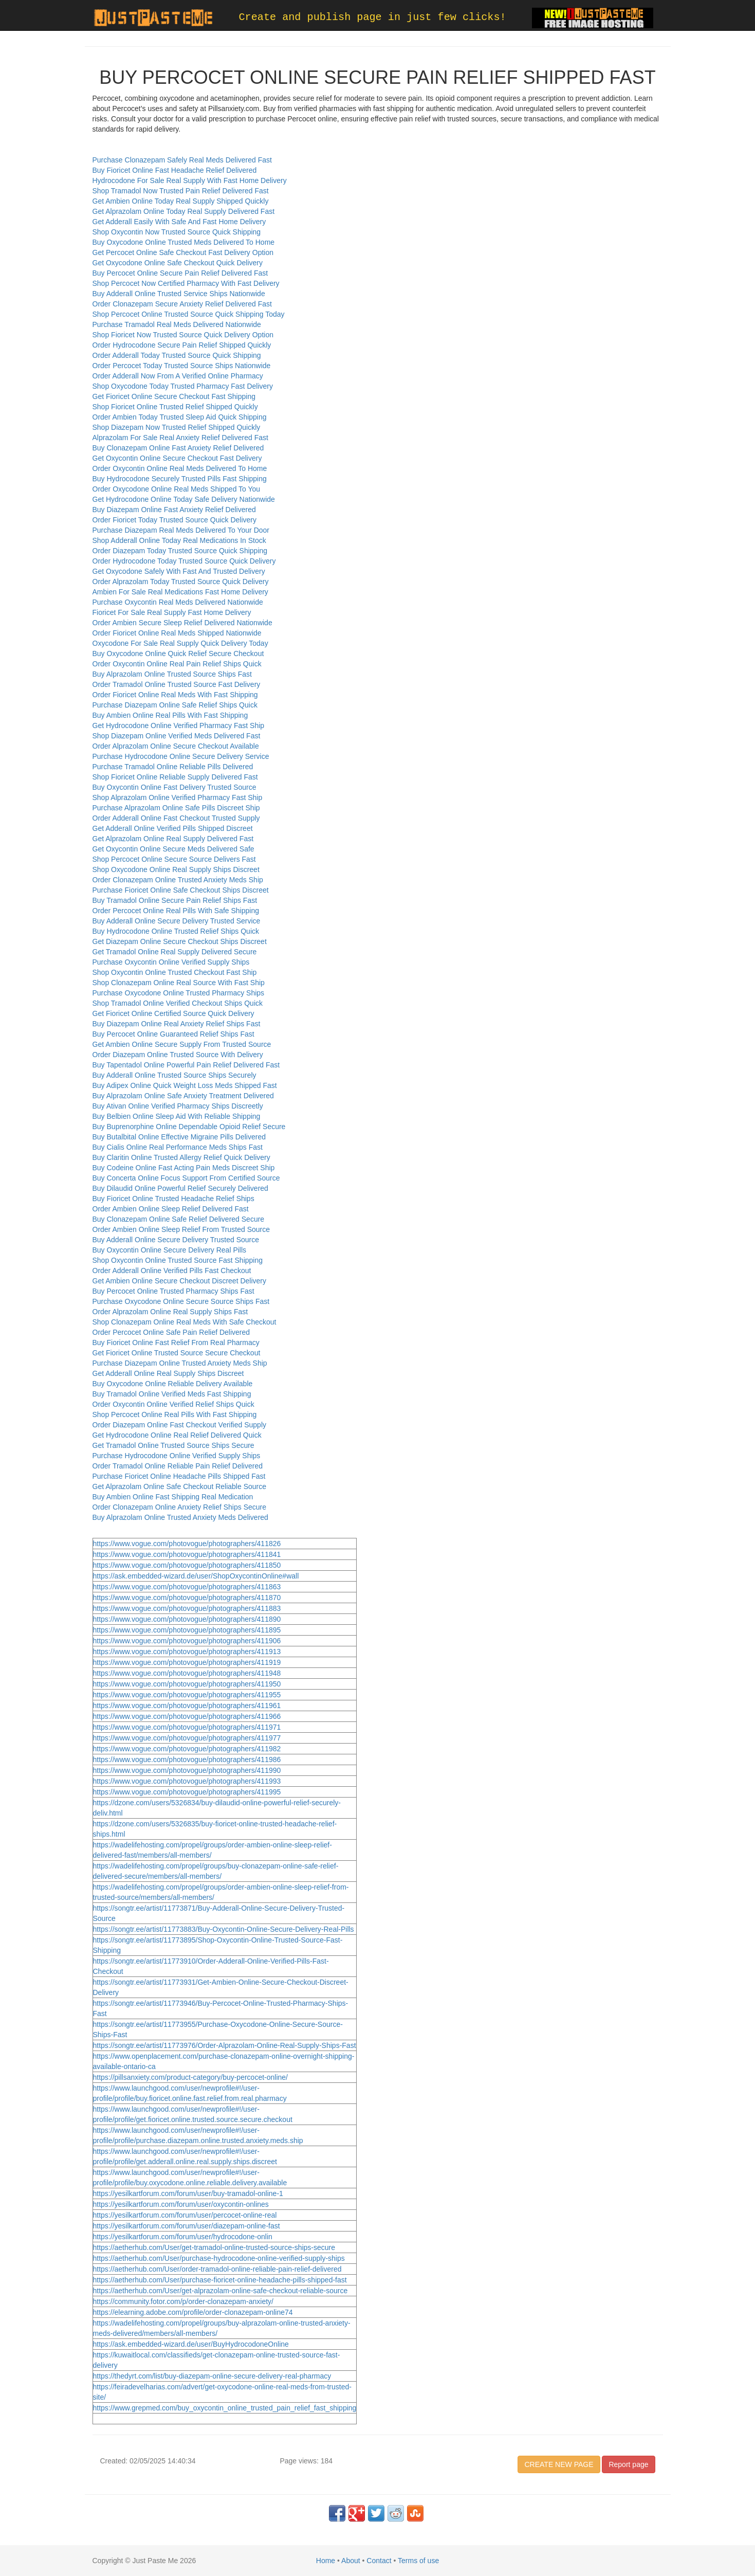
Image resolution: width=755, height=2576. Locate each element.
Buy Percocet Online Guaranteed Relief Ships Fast (173, 1034)
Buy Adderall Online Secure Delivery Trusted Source (176, 1240)
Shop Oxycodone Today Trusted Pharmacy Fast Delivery (183, 386)
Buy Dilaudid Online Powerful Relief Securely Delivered (180, 1188)
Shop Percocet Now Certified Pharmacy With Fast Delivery (186, 283)
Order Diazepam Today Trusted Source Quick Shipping (180, 551)
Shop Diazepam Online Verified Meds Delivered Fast (177, 736)
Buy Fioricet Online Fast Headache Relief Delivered (175, 170)
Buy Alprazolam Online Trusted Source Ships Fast (172, 674)
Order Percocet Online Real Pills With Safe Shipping (176, 910)
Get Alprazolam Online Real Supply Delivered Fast (173, 839)
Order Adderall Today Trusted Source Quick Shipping (177, 355)
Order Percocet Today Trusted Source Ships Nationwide (182, 365)
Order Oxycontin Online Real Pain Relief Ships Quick (177, 664)
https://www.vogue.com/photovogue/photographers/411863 (187, 1587)
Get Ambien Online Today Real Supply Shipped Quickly (181, 201)
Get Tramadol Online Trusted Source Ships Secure (173, 1445)
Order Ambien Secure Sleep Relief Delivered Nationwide (182, 623)
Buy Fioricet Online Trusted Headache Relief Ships (173, 1198)
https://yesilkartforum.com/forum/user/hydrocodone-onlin (182, 2237)
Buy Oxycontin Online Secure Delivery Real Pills (170, 1250)
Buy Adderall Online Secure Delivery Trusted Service (177, 921)
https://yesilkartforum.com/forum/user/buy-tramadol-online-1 (188, 2193)
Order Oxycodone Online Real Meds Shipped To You (177, 489)
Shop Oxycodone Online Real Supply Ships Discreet (176, 869)
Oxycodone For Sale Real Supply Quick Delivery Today (180, 643)
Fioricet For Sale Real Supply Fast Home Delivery (172, 612)
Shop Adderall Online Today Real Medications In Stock (179, 540)
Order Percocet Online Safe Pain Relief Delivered (171, 1332)
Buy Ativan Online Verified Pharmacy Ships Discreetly (178, 1106)
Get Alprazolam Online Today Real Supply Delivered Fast (184, 211)
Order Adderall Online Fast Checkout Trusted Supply (176, 818)
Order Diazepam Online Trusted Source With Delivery (178, 1054)
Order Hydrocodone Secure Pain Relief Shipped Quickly (182, 345)
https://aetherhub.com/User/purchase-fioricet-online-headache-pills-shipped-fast (220, 2280)
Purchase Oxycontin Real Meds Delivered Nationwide (178, 602)
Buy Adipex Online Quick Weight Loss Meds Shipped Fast (185, 1085)
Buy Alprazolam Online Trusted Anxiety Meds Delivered (180, 1517)
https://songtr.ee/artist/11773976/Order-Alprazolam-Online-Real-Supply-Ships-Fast (224, 2045)
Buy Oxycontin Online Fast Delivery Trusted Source (174, 787)
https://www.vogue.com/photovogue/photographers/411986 (187, 1759)
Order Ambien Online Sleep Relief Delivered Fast (171, 1209)
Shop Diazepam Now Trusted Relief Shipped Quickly (177, 427)
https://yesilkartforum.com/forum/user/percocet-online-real (185, 2215)
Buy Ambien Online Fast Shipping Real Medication (173, 1497)
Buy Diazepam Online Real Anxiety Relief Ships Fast (177, 1024)
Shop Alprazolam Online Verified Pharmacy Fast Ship (178, 797)
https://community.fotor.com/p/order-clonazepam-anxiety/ (183, 2301)
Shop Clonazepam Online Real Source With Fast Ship (179, 982)
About (350, 2560)
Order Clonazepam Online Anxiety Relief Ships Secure (180, 1507)
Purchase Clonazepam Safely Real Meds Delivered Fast (182, 160)
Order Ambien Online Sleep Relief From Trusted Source (181, 1229)
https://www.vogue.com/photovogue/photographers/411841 (187, 1554)
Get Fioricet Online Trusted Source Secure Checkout (177, 1353)
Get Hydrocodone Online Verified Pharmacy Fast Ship (179, 725)
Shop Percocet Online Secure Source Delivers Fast (174, 859)
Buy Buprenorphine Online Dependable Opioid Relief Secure (189, 1126)
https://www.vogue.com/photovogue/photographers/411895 (187, 1630)
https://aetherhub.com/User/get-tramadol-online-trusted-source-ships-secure (214, 2247)
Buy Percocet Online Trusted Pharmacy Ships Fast (173, 1291)
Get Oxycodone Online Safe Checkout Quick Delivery (178, 263)
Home (325, 2560)
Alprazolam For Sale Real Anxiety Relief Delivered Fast (180, 437)
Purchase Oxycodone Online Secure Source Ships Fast (181, 1301)
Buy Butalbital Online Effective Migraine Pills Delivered (179, 1137)
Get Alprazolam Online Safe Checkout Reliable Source (180, 1486)
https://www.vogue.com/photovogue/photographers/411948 (187, 1673)
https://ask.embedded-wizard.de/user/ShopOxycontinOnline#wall (196, 1576)
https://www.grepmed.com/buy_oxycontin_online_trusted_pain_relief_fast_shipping (225, 2408)
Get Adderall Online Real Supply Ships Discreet (168, 1373)
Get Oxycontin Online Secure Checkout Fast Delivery (177, 458)
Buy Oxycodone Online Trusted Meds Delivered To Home (184, 242)
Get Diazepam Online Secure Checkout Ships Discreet (180, 941)
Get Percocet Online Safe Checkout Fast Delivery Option (183, 252)
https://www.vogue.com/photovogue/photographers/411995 (187, 1792)
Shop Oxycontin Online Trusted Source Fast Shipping (178, 1260)
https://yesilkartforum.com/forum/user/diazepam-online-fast (186, 2226)
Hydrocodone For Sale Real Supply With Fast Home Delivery (190, 180)
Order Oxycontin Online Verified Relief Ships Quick (173, 1404)
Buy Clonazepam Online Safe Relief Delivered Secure (179, 1219)
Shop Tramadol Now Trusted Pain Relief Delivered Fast (181, 191)
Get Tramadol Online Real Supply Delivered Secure (175, 952)
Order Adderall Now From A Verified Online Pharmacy (178, 376)
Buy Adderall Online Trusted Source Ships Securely (174, 1075)
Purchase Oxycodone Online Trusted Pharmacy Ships (179, 993)
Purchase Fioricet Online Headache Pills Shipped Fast (179, 1476)
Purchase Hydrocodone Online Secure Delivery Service (181, 756)
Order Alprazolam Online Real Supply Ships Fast (170, 1312)
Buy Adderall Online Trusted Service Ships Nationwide (179, 293)
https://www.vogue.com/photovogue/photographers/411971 (187, 1727)
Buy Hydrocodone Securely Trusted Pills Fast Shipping (180, 479)
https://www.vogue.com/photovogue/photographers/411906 (187, 1641)
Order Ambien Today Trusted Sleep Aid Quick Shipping (180, 417)
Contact (378, 2560)
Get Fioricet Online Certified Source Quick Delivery (173, 1013)
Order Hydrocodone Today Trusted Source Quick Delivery (184, 561)
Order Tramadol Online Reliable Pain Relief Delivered (178, 1466)
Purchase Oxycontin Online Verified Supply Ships (171, 962)
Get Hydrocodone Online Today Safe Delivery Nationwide (184, 499)
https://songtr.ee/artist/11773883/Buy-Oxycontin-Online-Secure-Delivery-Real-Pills (223, 1929)
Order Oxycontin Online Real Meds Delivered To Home (180, 468)
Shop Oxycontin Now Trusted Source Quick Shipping (177, 232)
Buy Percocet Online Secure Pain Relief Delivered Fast (180, 273)
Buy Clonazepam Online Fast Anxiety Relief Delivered (178, 448)
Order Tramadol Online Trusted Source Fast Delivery (177, 684)
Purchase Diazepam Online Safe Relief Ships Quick (175, 705)
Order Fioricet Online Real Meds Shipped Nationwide (177, 633)
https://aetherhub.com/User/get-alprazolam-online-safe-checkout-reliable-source (220, 2291)
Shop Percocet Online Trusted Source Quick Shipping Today (189, 314)
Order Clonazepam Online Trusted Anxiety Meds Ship (178, 880)
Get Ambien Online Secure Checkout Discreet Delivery (179, 1281)
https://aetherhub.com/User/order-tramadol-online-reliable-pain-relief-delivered (217, 2269)
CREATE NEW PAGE (558, 2464)
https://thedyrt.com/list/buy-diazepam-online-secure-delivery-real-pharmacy (212, 2376)
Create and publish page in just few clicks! (372, 17)
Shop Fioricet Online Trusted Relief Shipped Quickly (175, 407)
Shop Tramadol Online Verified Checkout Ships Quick (178, 1003)
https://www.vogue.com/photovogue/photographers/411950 (187, 1684)
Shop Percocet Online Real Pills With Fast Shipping (175, 1414)
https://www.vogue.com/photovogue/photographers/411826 (187, 1543)
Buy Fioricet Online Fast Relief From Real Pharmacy (176, 1342)
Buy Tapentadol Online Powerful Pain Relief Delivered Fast (186, 1065)
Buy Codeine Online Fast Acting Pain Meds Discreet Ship (184, 1168)
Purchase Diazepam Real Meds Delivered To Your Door (181, 530)
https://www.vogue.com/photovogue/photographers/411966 (187, 1716)
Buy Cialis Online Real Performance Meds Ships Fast (178, 1147)
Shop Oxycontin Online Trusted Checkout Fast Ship (175, 972)
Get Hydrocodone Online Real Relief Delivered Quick (177, 1435)
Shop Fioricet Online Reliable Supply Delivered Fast (175, 777)
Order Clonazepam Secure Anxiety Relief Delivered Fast (182, 304)
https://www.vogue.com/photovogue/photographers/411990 (187, 1770)
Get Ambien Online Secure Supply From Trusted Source (182, 1044)
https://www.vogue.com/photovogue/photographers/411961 (187, 1705)
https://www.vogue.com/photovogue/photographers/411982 (187, 1749)
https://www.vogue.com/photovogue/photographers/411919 (187, 1662)
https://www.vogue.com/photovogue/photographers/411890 (187, 1619)
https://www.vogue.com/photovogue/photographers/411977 (187, 1738)
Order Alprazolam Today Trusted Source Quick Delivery (181, 581)
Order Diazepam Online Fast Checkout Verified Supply (180, 1425)
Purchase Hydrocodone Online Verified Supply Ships (177, 1456)
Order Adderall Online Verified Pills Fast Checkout (172, 1270)
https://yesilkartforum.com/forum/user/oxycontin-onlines (181, 2204)
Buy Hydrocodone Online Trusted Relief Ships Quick (176, 931)
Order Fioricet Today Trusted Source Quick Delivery (175, 520)
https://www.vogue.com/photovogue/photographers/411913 (187, 1651)
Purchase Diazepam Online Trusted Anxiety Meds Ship (180, 1363)
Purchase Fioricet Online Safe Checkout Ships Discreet (181, 890)
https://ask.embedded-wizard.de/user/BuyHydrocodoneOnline (191, 2344)
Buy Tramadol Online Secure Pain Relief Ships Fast (175, 900)
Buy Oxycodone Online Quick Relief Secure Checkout (178, 653)
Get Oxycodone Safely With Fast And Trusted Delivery (179, 571)
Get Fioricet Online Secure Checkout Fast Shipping (174, 396)
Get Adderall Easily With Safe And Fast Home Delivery (179, 221)
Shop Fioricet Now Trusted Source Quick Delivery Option (183, 335)
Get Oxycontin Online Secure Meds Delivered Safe (173, 849)
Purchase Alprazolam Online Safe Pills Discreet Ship (176, 808)
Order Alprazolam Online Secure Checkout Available (176, 746)
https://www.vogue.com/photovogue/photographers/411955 (187, 1695)
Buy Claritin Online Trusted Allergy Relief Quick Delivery (181, 1157)
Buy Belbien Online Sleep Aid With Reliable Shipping (177, 1116)
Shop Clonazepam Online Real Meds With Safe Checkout (185, 1322)
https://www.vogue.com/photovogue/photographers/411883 (187, 1608)
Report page (628, 2464)
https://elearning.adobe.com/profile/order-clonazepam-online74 (193, 2312)
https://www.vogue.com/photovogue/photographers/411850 (187, 1565)
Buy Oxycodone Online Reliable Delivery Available (173, 1384)
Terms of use (418, 2560)
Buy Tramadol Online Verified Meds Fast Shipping (172, 1394)
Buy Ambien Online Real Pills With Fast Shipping (170, 715)
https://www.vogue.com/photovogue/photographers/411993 (187, 1781)
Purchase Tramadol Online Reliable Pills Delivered (173, 767)
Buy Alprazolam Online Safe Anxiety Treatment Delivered (183, 1096)
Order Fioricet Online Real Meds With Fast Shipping (175, 695)
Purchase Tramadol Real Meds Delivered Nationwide (177, 324)
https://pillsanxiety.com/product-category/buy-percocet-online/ (190, 2077)
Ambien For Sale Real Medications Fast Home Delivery (180, 592)
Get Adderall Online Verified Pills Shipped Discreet (173, 828)
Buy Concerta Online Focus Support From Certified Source (186, 1178)
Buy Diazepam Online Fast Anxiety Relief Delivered (174, 509)
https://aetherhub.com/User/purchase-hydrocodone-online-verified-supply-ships (219, 2258)
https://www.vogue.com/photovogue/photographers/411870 (187, 1597)
